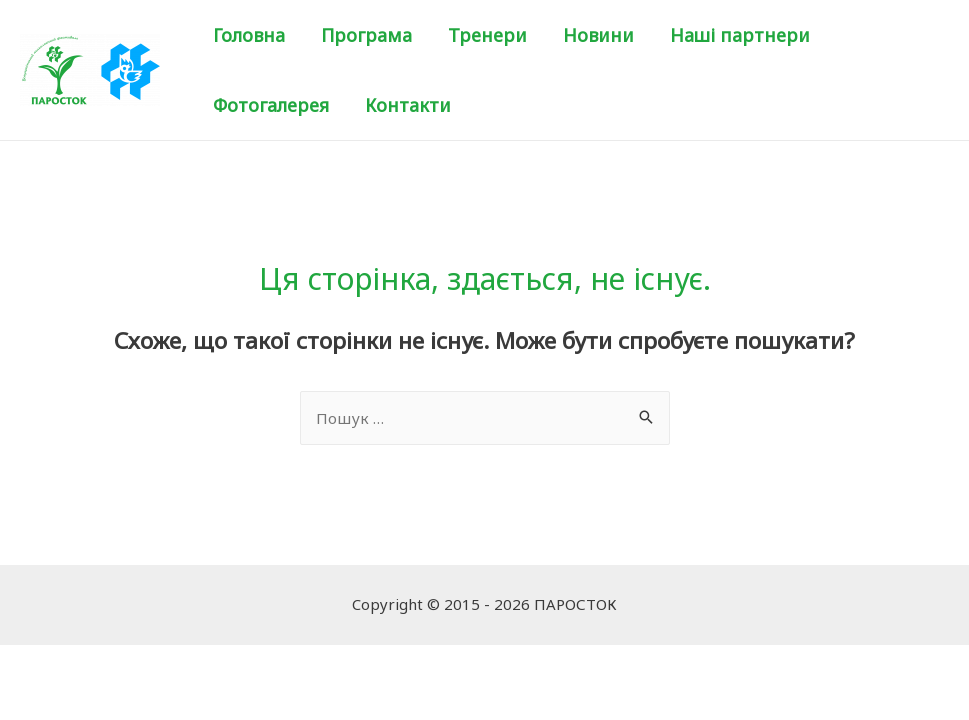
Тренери (487, 35)
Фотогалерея (271, 105)
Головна (249, 35)
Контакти (408, 105)
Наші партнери (740, 35)
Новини (598, 35)
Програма (366, 35)
